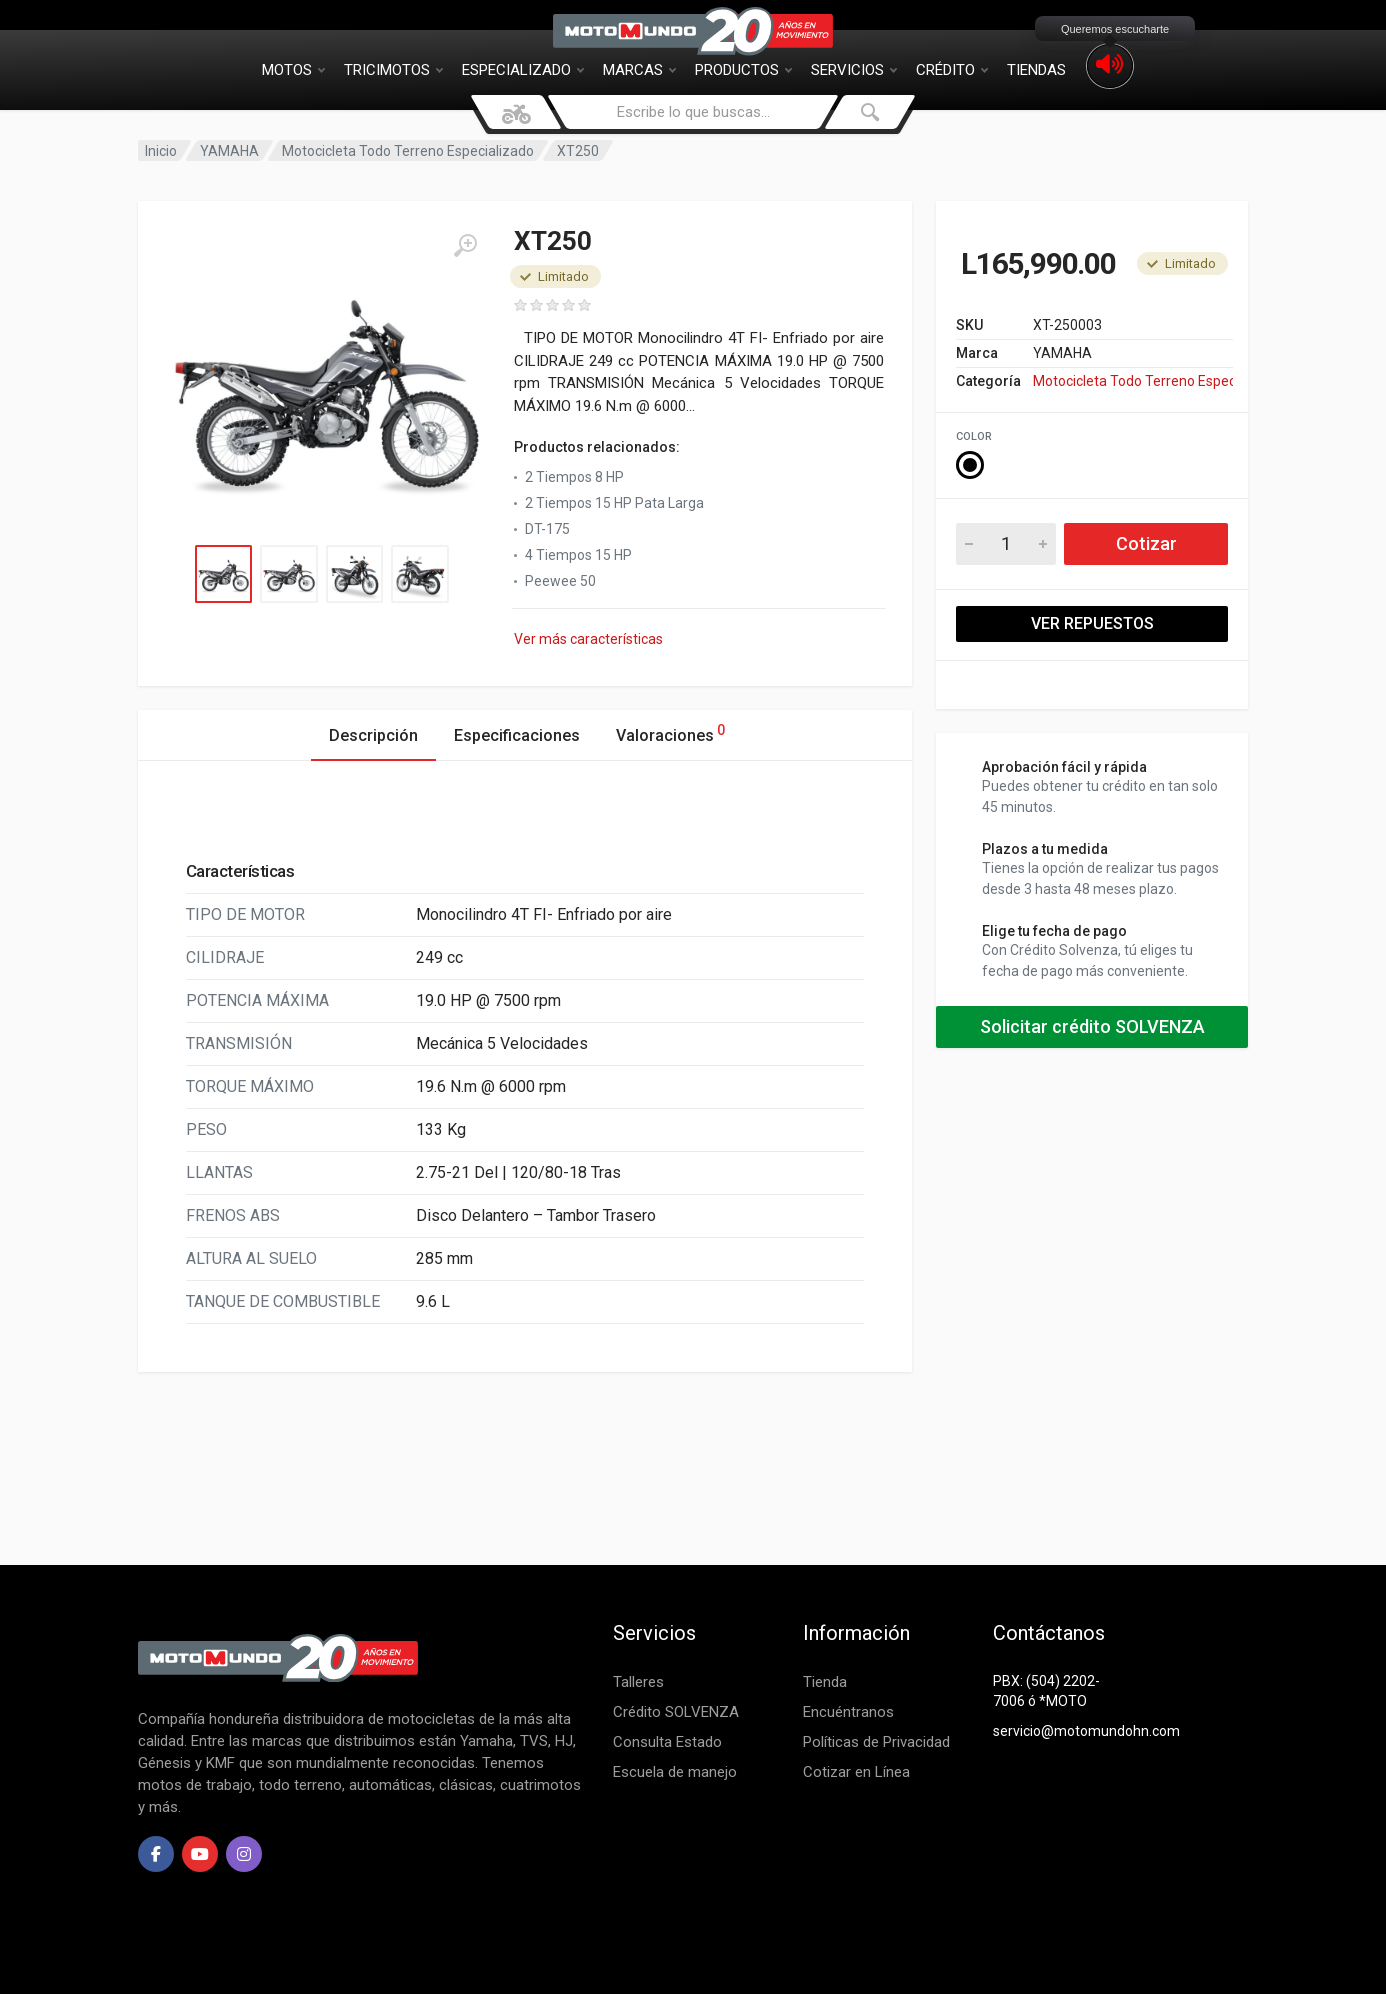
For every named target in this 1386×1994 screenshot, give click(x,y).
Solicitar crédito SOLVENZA (1092, 1026)
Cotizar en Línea (856, 1772)
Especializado (523, 70)
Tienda (825, 1682)
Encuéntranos (848, 1712)
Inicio (161, 151)
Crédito (952, 70)
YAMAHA (229, 151)
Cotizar (1146, 543)
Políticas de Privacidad (876, 1742)
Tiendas (1036, 70)
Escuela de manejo (675, 1772)
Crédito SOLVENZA (676, 1712)
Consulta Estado (667, 1742)
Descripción (373, 735)
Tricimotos (393, 70)
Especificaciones (517, 735)
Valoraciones (670, 732)
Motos (293, 70)
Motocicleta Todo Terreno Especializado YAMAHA (1133, 381)
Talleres (638, 1682)
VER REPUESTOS (1092, 623)
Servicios (854, 70)
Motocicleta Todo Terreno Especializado (408, 151)
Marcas (639, 70)
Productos (743, 70)
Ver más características (588, 639)
